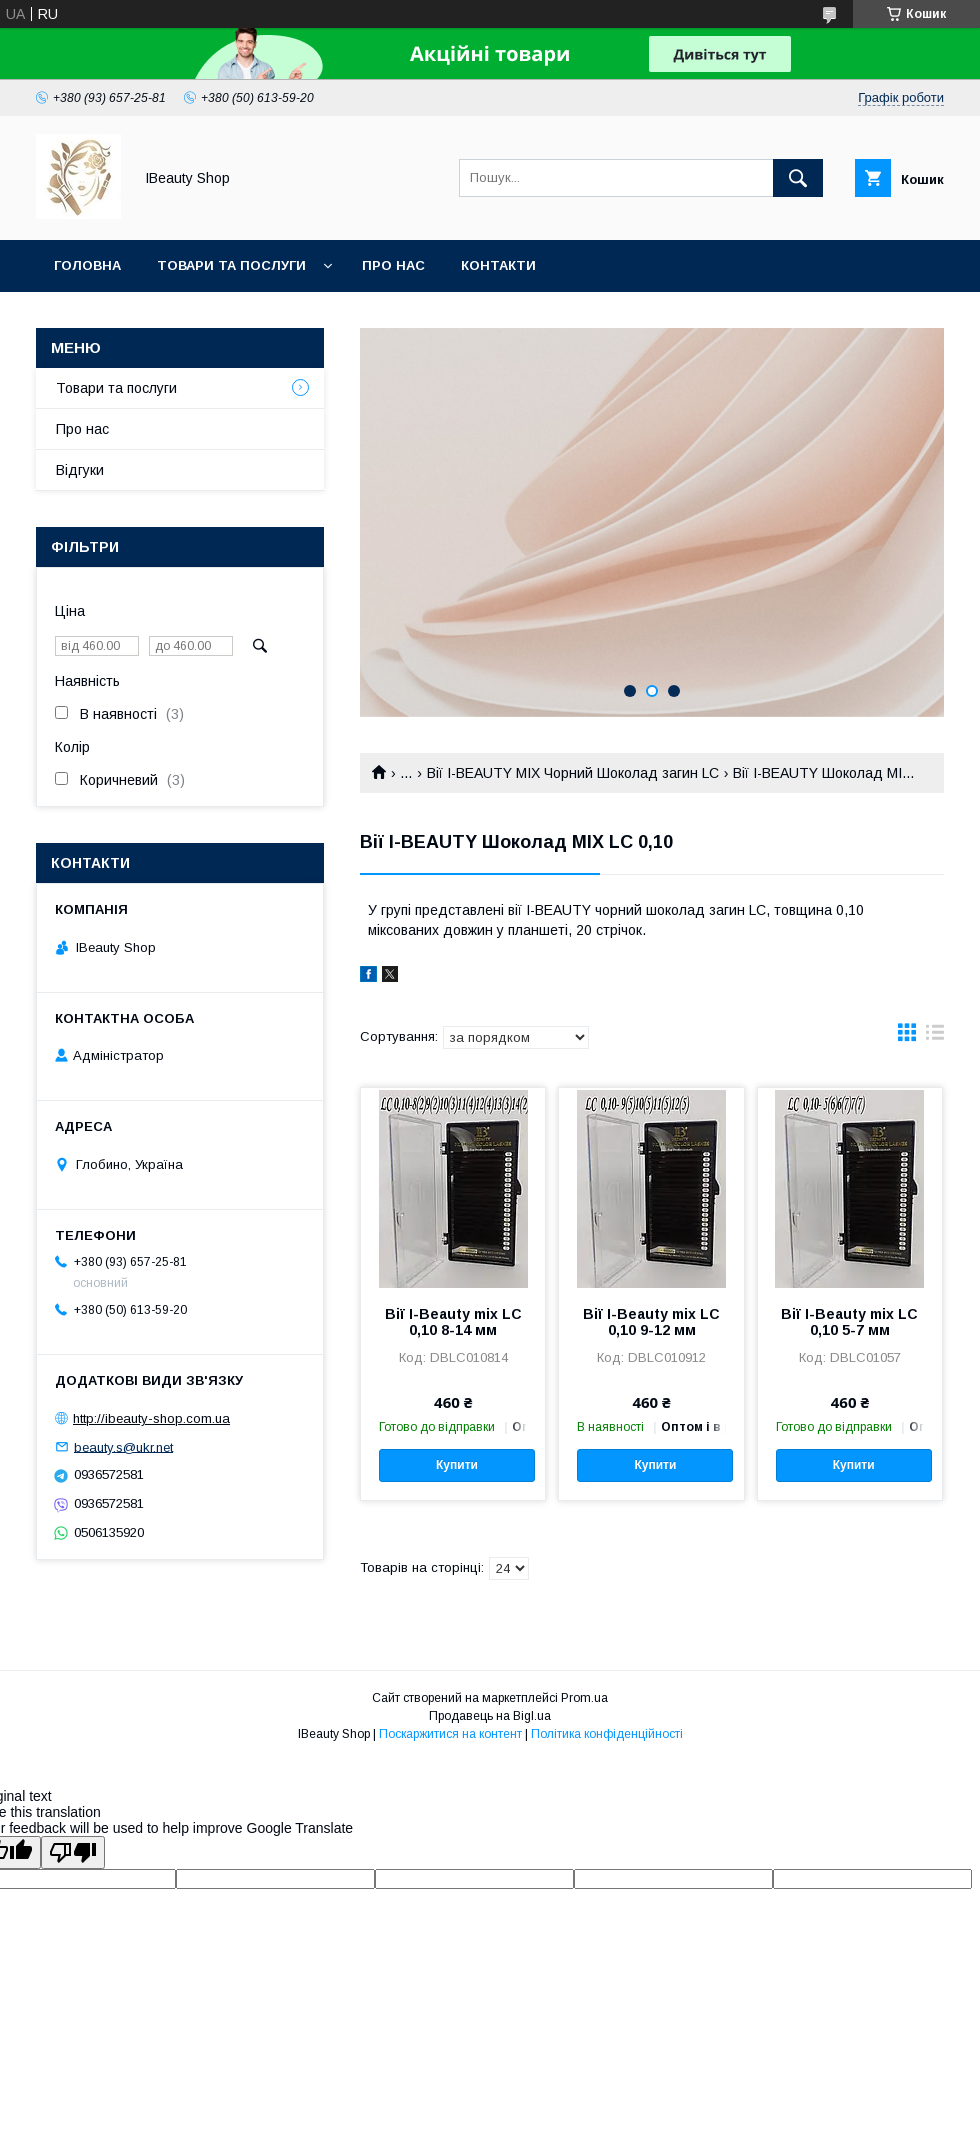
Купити (457, 1465)
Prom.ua (584, 1698)
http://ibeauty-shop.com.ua (151, 1418)
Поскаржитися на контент (450, 1734)
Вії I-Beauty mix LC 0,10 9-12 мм (651, 1322)
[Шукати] (798, 178)
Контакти (498, 265)
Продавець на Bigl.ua (490, 1716)
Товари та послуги (231, 265)
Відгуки (80, 470)
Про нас (393, 265)
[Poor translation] (73, 1852)
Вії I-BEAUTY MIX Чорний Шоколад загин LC (573, 773)
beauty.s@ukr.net (123, 1446)
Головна (87, 265)
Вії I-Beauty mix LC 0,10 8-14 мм (453, 1322)
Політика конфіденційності (607, 1734)
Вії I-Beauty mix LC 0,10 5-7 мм (849, 1322)
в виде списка (935, 1037)
